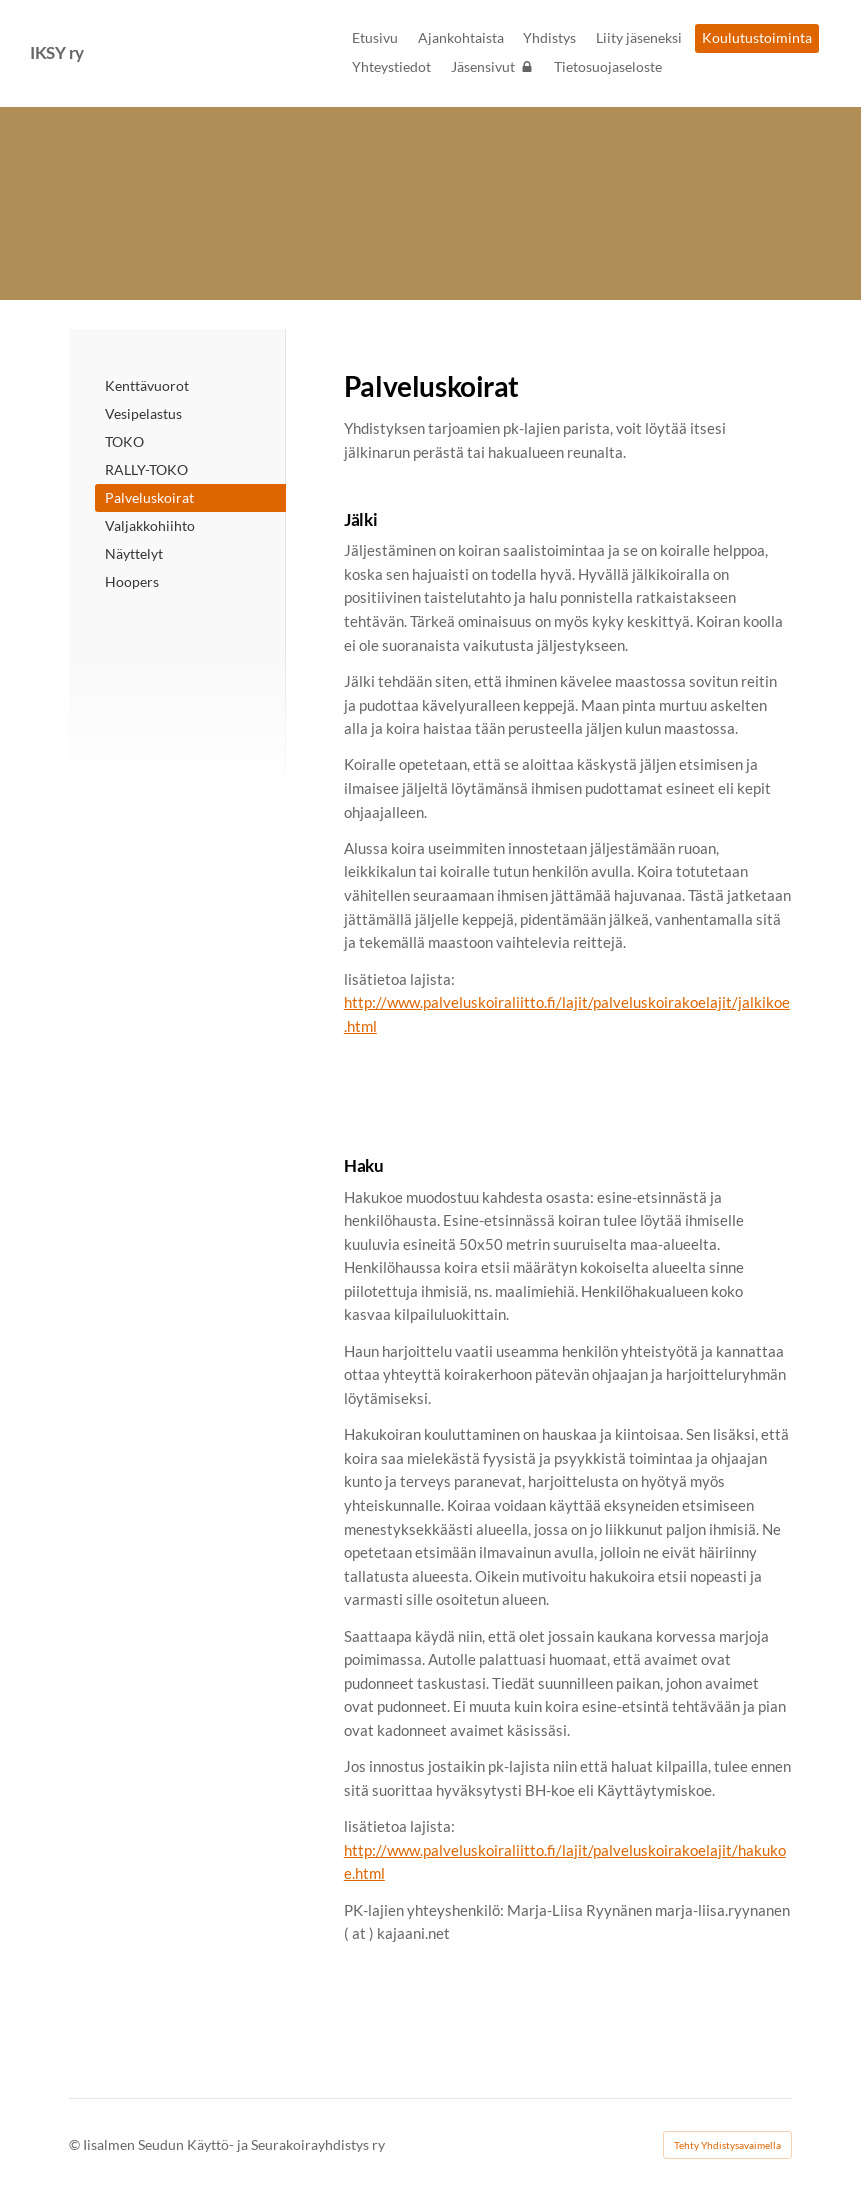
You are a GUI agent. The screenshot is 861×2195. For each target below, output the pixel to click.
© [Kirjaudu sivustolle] (76, 2144)
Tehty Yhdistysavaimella (727, 2145)
